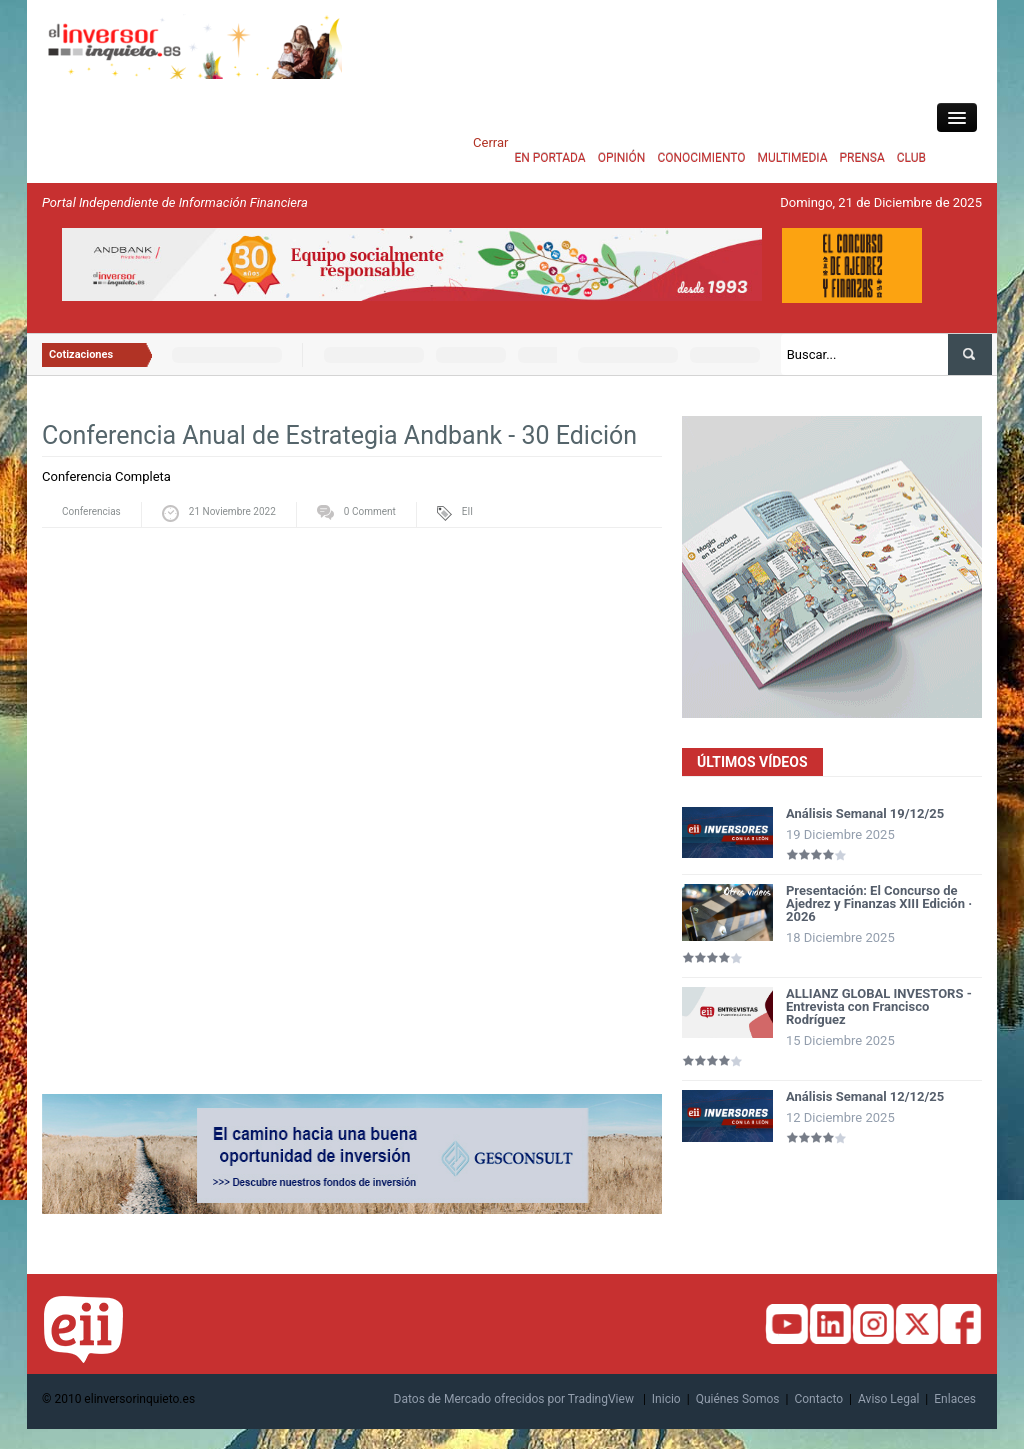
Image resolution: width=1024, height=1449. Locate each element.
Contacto (818, 1399)
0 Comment (370, 511)
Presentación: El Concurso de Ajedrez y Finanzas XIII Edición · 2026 (879, 903)
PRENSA (861, 158)
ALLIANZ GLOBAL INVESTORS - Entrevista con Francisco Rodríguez (879, 1006)
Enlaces (955, 1399)
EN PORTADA (549, 158)
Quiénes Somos (738, 1399)
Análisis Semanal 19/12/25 (865, 813)
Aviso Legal (888, 1399)
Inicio (666, 1399)
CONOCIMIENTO (701, 158)
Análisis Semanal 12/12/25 (865, 1096)
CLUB (911, 158)
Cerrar (490, 142)
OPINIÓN (622, 158)
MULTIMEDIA (793, 158)
